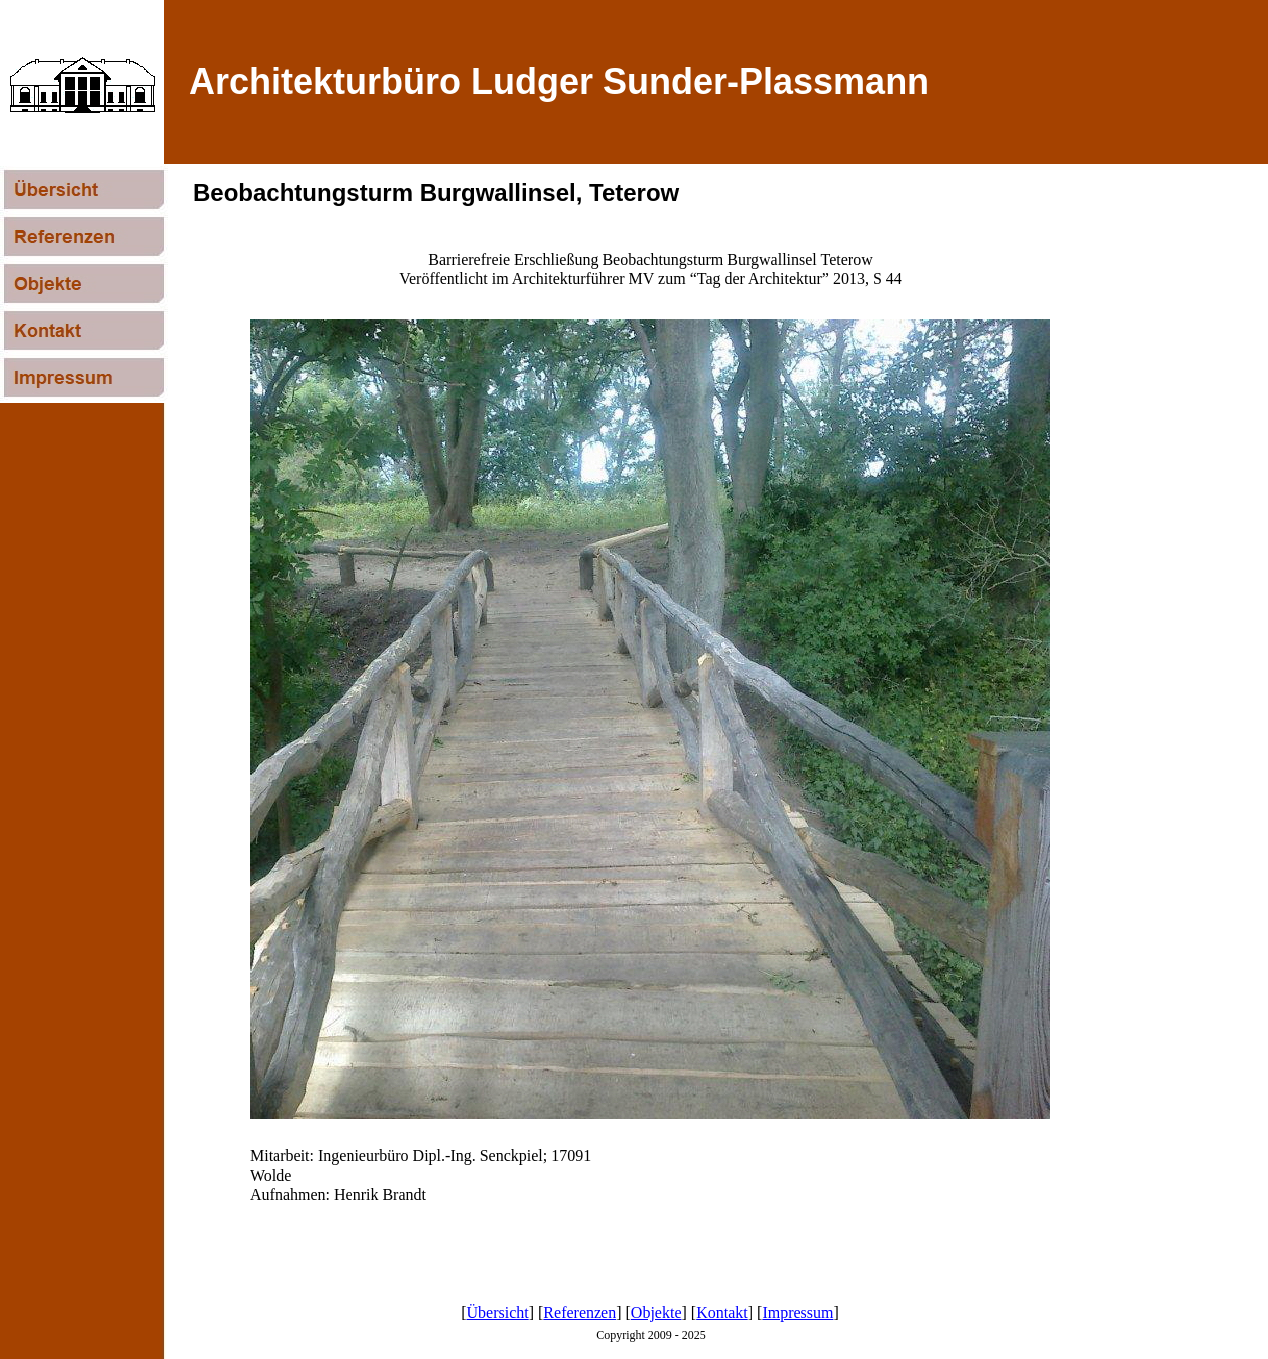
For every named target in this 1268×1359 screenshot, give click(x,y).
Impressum (797, 1312)
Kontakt (722, 1312)
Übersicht (498, 1312)
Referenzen (579, 1312)
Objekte (656, 1312)
